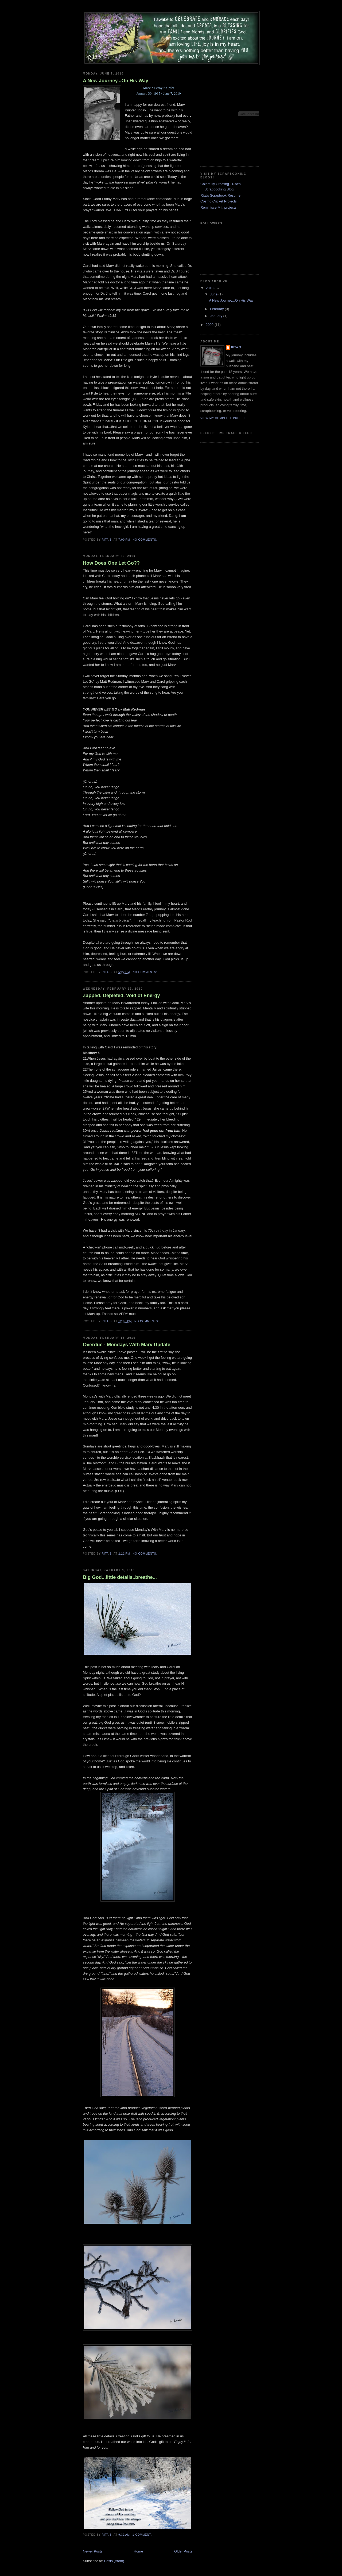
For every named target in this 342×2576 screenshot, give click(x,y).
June (214, 294)
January (216, 316)
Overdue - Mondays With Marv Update (126, 1344)
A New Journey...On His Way (115, 80)
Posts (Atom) (114, 2561)
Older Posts (183, 2551)
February (217, 309)
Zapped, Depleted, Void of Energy (121, 995)
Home (138, 2551)
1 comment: (143, 2534)
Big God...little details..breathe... (120, 1577)
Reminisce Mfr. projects (218, 207)
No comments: (145, 539)
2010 (210, 288)
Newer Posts (93, 2551)
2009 (210, 325)
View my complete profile (223, 418)
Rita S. (236, 347)
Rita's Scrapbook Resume (220, 195)
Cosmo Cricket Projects (218, 201)
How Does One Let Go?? (111, 563)
